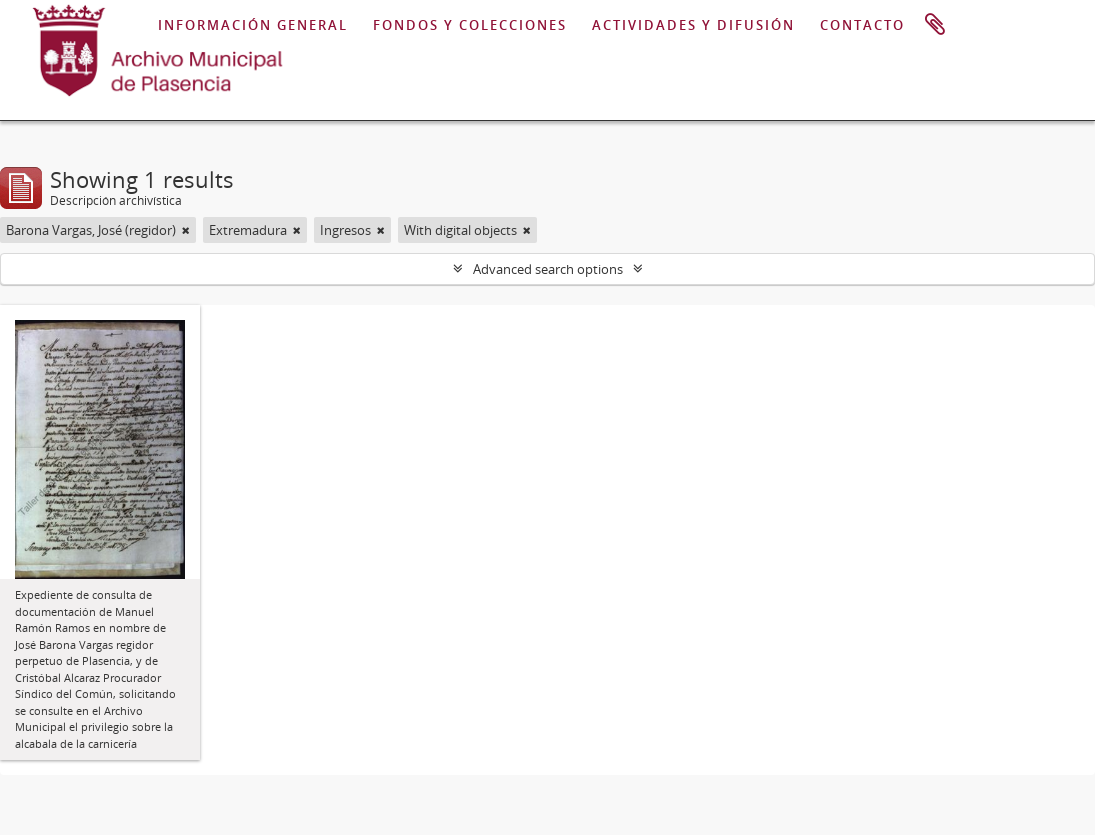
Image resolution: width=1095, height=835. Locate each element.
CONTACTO (862, 25)
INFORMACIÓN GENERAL (253, 25)
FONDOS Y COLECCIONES (470, 25)
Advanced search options (548, 269)
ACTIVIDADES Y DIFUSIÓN (693, 25)
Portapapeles (935, 25)
